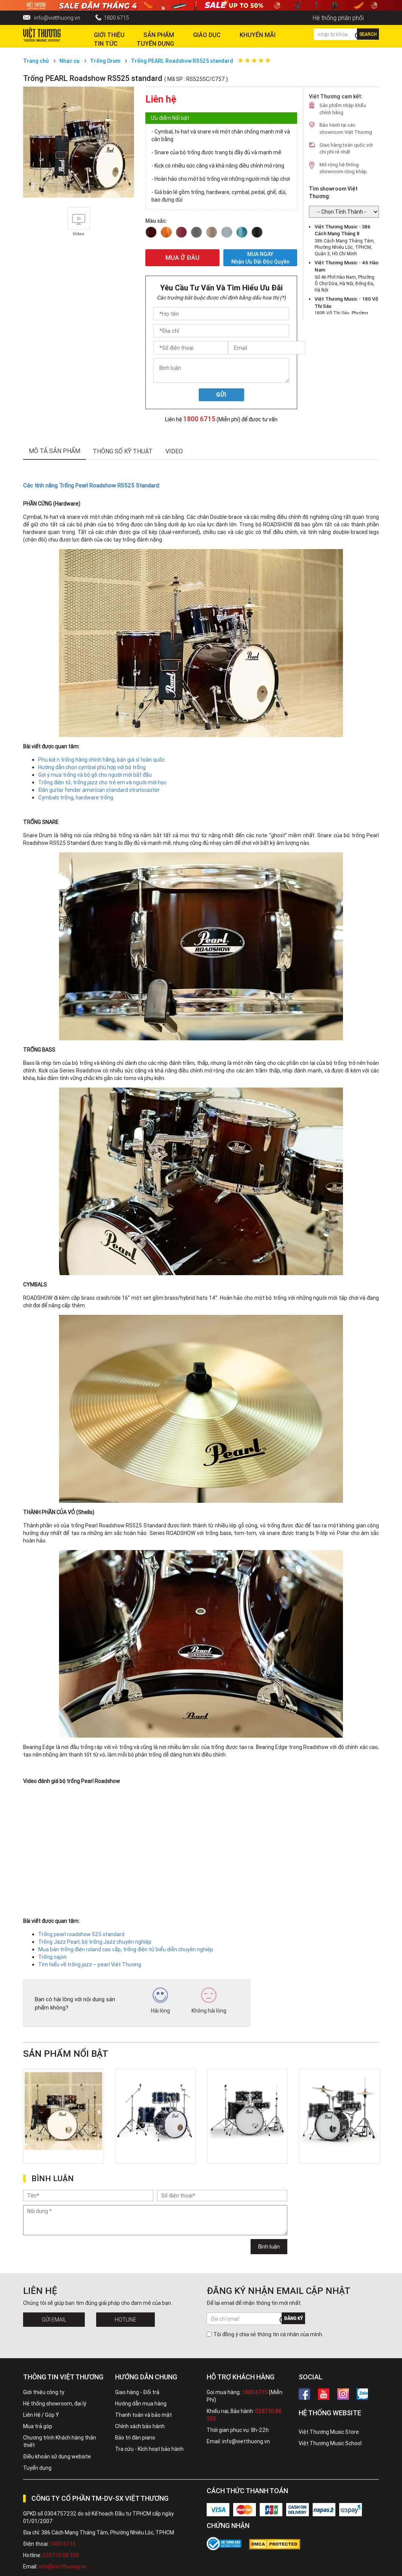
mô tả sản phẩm (54, 451)
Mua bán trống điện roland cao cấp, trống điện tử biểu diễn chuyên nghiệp (125, 1949)
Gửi (221, 394)
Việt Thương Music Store (329, 2432)
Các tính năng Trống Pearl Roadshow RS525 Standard (91, 485)
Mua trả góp (37, 2426)
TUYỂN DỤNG (155, 43)
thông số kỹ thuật (123, 451)
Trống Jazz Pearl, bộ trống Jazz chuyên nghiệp (94, 1941)
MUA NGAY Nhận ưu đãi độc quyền (260, 257)
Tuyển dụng (37, 2467)
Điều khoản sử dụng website (57, 2456)
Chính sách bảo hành (140, 2426)
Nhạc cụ (69, 60)
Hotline (125, 2319)
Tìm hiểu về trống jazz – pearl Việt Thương (89, 1964)
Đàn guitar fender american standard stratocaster (99, 790)
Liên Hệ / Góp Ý (41, 2415)
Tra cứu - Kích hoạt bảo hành (149, 2449)
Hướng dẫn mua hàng (141, 2403)
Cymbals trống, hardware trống (75, 797)
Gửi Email (54, 2319)
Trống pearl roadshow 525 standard (81, 1934)
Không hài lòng (209, 2001)
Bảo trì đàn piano (135, 2437)
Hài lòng (160, 2001)
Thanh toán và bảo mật (143, 2415)
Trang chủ (36, 60)
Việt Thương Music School (330, 2443)
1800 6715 (116, 17)
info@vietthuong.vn (57, 17)
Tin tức (106, 43)
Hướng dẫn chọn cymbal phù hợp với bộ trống (92, 767)
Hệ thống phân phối (338, 18)
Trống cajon (52, 1957)
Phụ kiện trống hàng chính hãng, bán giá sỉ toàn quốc (101, 759)
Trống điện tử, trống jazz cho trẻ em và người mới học (102, 782)
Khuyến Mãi (258, 35)
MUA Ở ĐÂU (182, 257)
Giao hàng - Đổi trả (137, 2392)
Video (174, 451)
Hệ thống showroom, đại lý (54, 2403)
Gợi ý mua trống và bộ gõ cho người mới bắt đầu (95, 774)
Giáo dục (207, 35)
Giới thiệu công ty (43, 2392)
